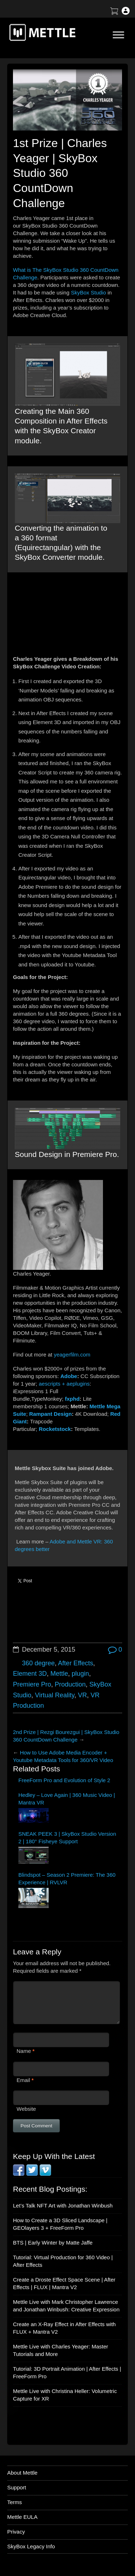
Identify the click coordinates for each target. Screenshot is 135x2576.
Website (26, 2109)
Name (24, 2051)
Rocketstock (55, 1429)
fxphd (72, 1399)
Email (23, 2080)
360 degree (38, 1663)
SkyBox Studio (88, 292)
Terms (14, 2502)
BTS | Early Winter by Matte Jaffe (53, 2242)
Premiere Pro (32, 1684)
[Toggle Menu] (118, 34)
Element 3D (30, 1673)
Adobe (68, 1376)
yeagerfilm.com (72, 1354)
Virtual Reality (54, 1695)
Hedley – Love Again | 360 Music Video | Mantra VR (66, 1799)
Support (16, 2487)
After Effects (75, 1663)
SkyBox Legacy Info (31, 2546)
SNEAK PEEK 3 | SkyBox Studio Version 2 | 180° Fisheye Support (67, 1837)
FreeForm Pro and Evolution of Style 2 (64, 1780)
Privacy (16, 2532)
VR (82, 1695)
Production (70, 1684)
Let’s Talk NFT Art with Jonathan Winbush (63, 2205)
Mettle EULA (22, 2517)
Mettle (59, 1673)
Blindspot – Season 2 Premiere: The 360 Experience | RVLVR (67, 1878)
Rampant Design (50, 1414)
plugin (80, 1673)
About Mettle (22, 2473)
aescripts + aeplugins (64, 1384)
